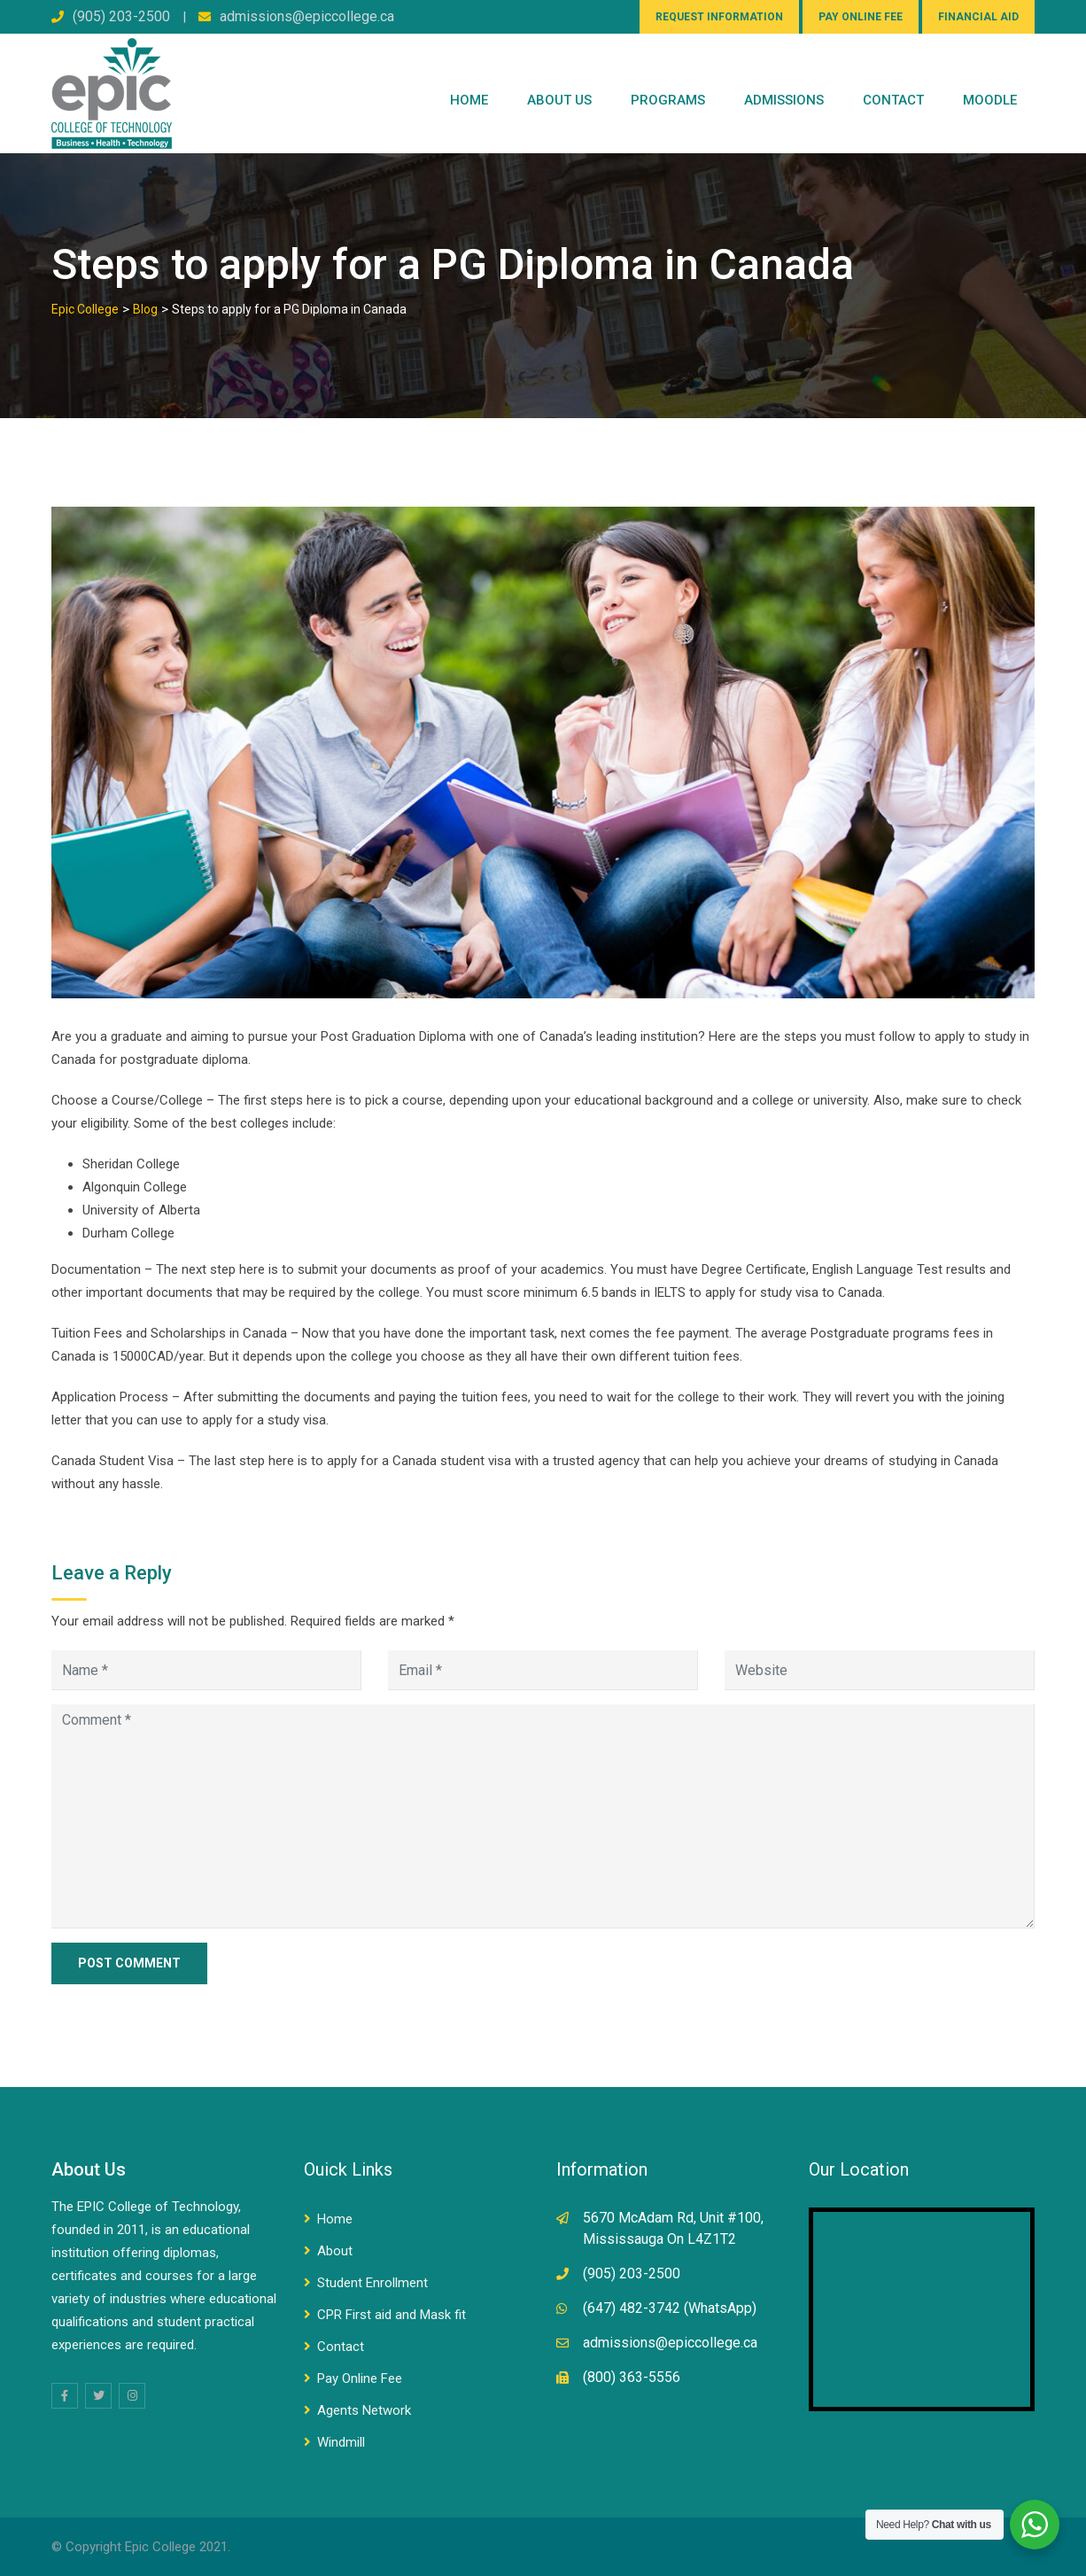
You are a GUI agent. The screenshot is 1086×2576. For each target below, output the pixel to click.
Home (469, 100)
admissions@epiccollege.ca (307, 16)
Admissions (784, 100)
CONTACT (893, 100)
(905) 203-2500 (121, 16)
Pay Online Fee (359, 2378)
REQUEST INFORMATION (719, 17)
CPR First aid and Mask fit (391, 2315)
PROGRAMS (668, 100)
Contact (340, 2347)
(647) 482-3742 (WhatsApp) (669, 2308)
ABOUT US (559, 100)
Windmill (341, 2442)
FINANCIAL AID (978, 17)
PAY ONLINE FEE (860, 17)
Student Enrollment (372, 2283)
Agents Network (364, 2410)
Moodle (990, 100)
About (335, 2251)
